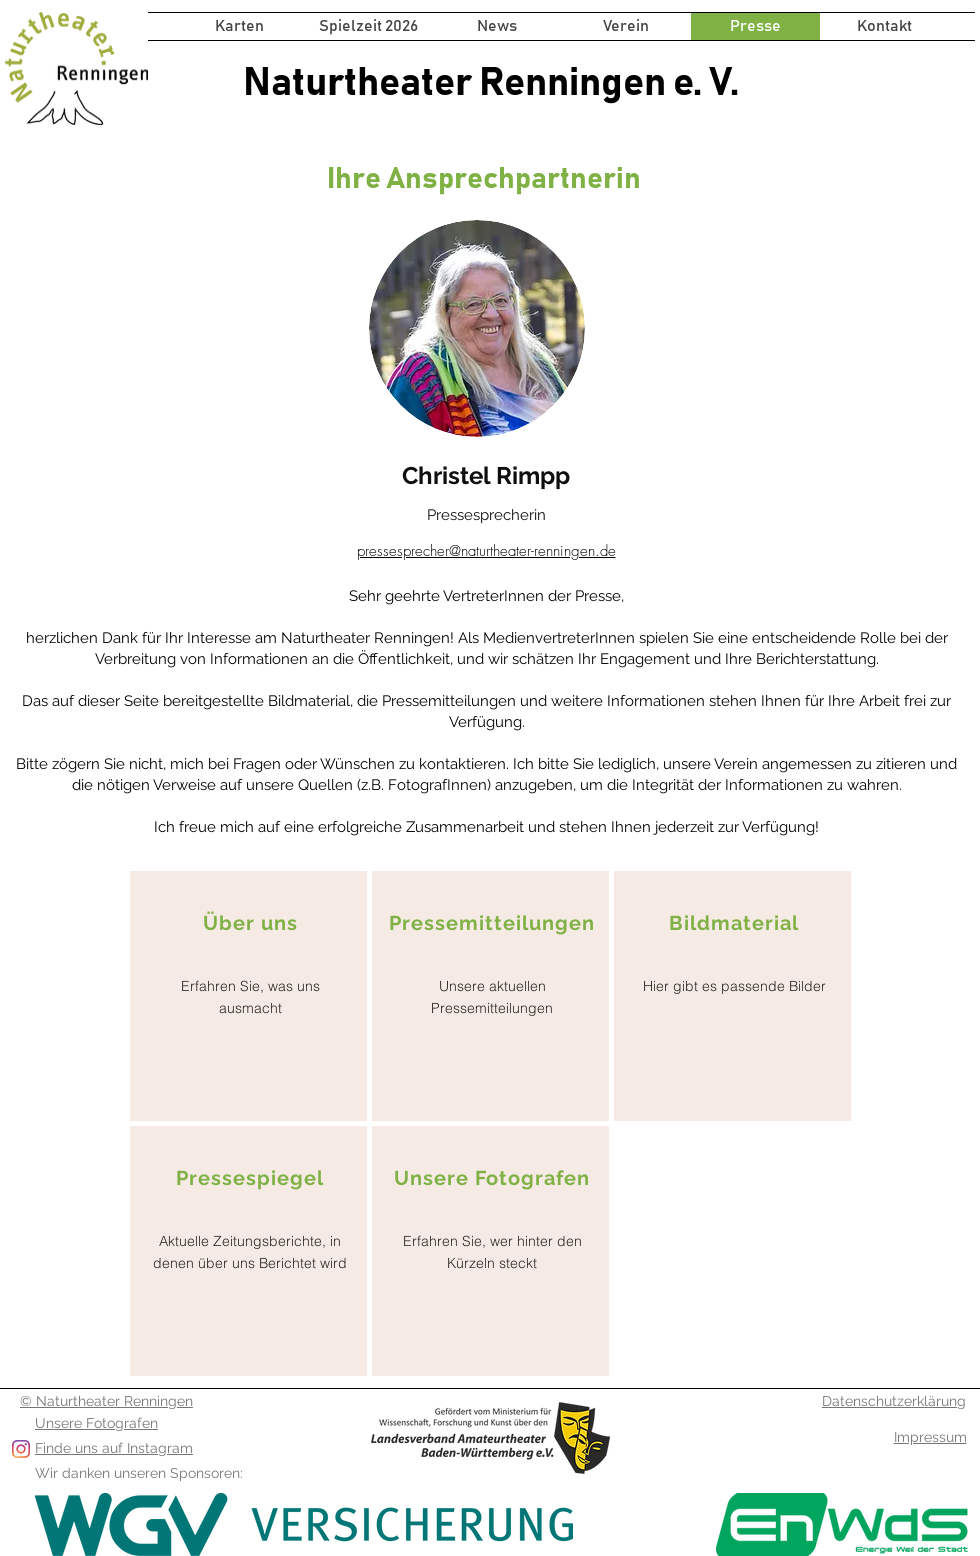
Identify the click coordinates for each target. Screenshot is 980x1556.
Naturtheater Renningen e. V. (491, 83)
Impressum (930, 1437)
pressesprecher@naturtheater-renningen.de (486, 551)
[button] (368, 26)
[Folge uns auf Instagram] (21, 1449)
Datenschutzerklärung (894, 1401)
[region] (248, 996)
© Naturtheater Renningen (106, 1401)
